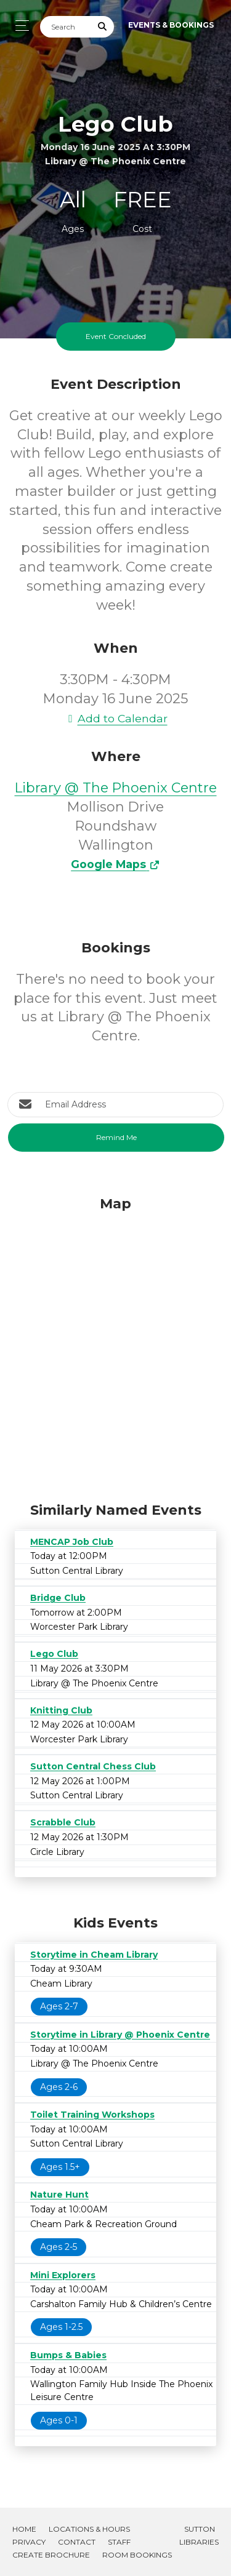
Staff (119, 2541)
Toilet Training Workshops (92, 2114)
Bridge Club (58, 1597)
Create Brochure (51, 2554)
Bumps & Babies (68, 2355)
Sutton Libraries (199, 2535)
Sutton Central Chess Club (93, 1766)
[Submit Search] (103, 27)
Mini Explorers (62, 2275)
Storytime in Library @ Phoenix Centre (120, 2034)
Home (24, 2529)
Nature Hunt (59, 2194)
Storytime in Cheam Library (94, 1954)
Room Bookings (137, 2554)
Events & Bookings (171, 25)
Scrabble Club (62, 1822)
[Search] (66, 27)
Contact (76, 2541)
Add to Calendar (116, 718)
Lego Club (54, 1653)
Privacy (29, 2541)
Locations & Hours (89, 2529)
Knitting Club (61, 1710)
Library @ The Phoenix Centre (116, 788)
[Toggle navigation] (18, 25)
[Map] (115, 1346)
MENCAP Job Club (71, 1541)
